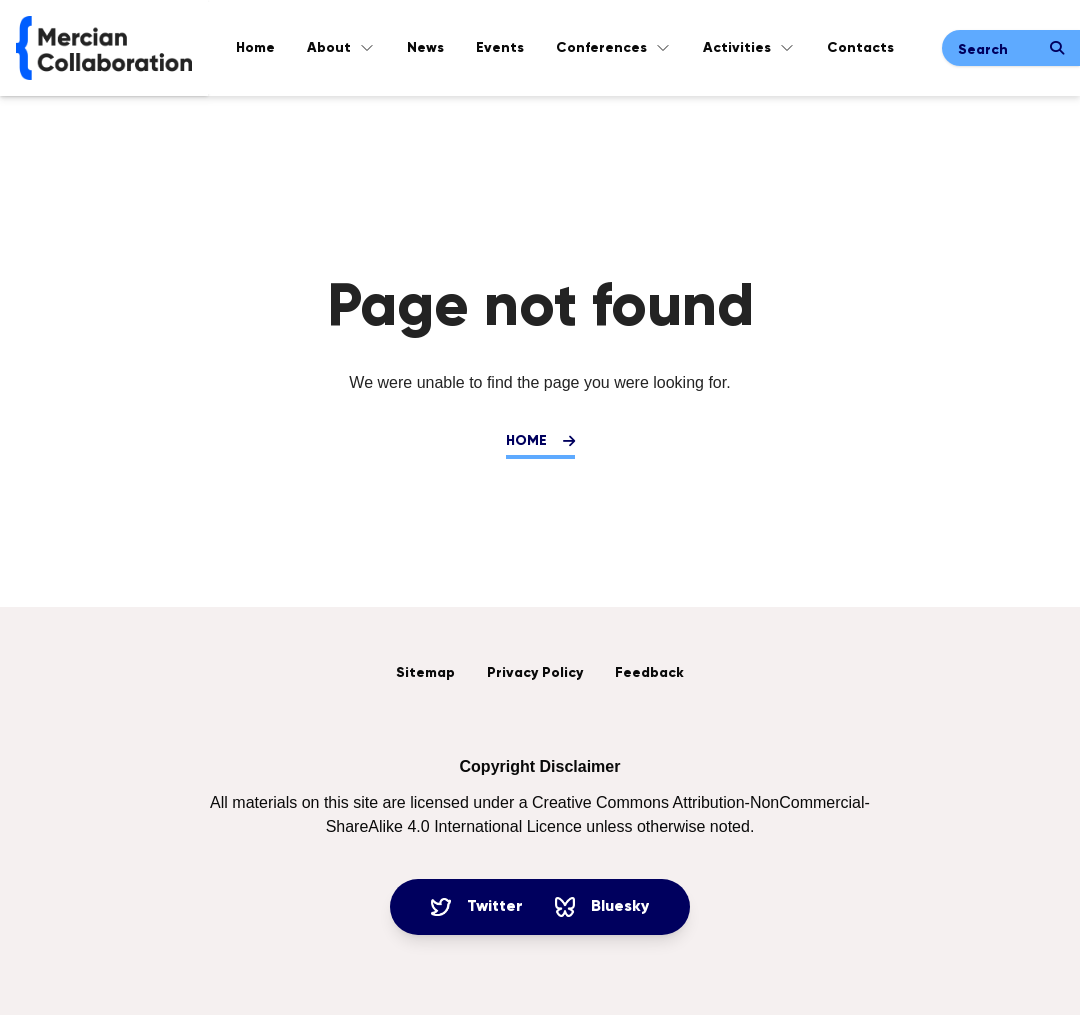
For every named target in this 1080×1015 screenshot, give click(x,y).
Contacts (860, 48)
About (341, 48)
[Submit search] (1057, 48)
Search (983, 50)
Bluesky (602, 907)
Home (255, 48)
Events (500, 48)
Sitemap (425, 673)
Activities (749, 48)
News (425, 48)
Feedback (649, 673)
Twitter (477, 907)
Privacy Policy (535, 673)
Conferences (613, 48)
